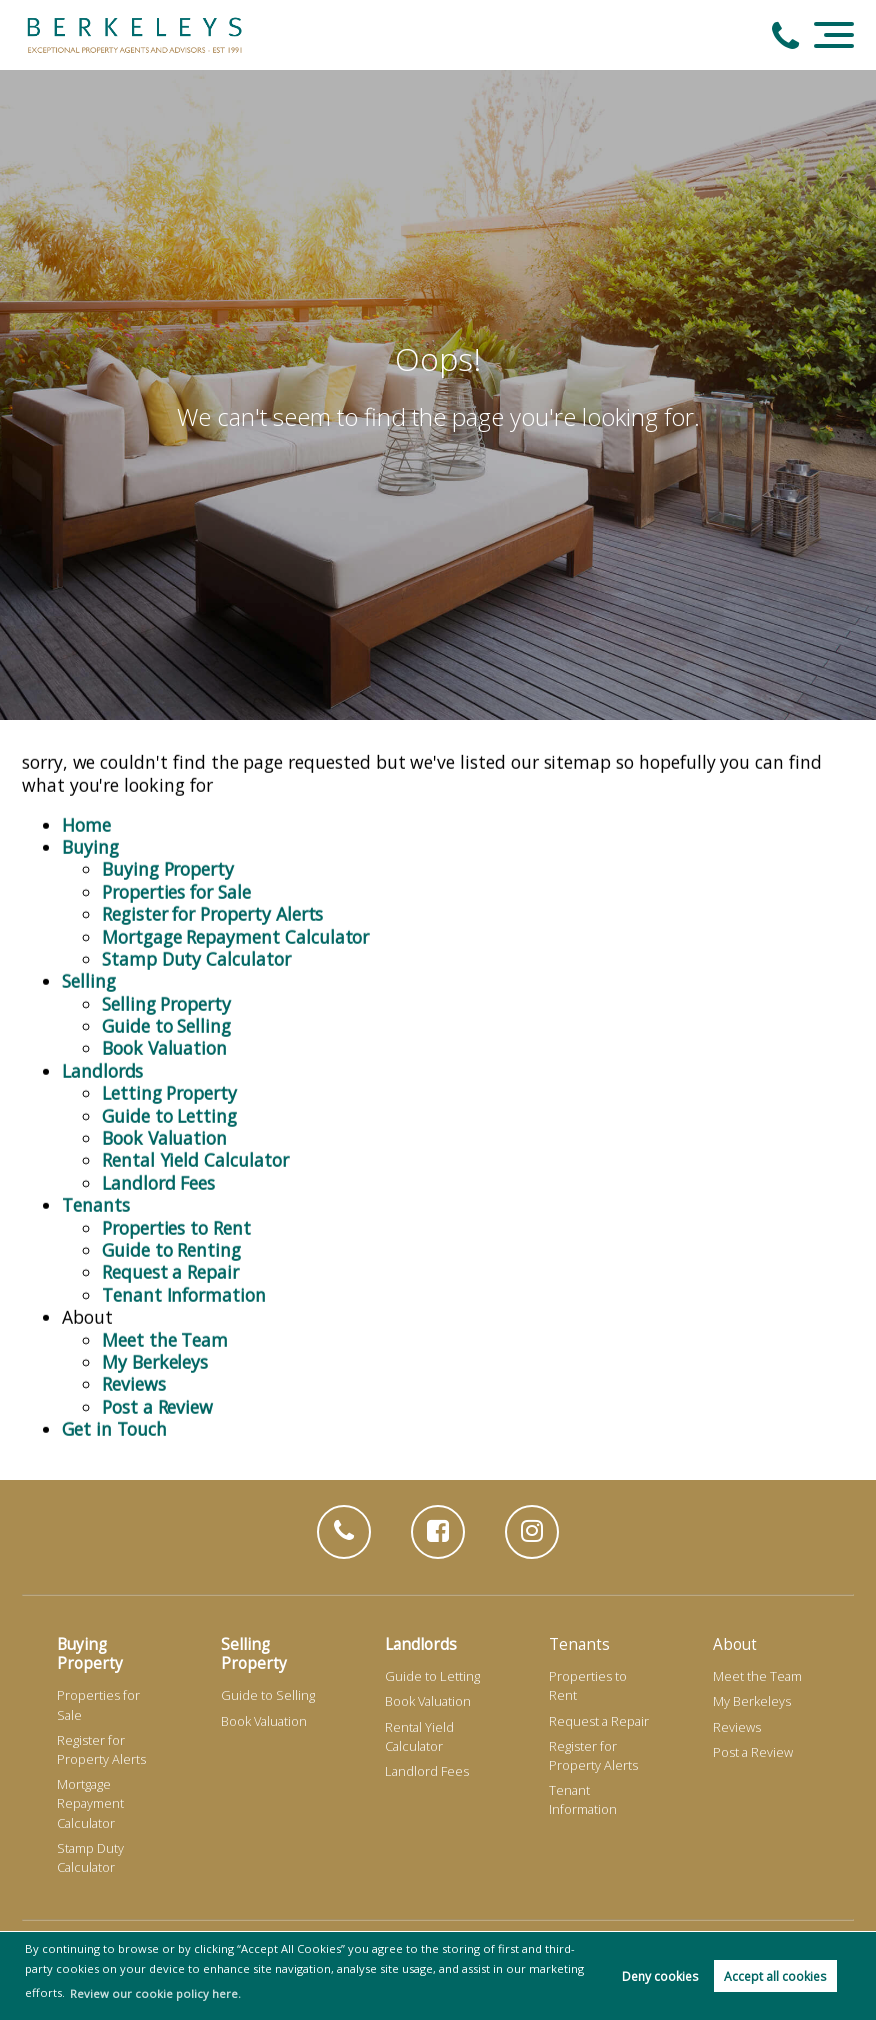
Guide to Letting (169, 1111)
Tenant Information (184, 1290)
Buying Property (168, 865)
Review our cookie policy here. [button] (155, 1993)
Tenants (96, 1201)
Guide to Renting (171, 1246)
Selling (89, 977)
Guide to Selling (166, 1022)
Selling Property (166, 999)
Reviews (134, 1380)
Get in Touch (114, 1425)
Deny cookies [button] (660, 1976)
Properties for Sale (176, 887)
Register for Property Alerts (213, 910)
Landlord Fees (158, 1178)
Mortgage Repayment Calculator (235, 932)
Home (86, 820)
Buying (90, 843)
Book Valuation (164, 1044)
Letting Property (169, 1089)
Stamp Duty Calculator (196, 954)
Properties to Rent (176, 1223)
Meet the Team (165, 1335)
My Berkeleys (155, 1357)
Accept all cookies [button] (775, 1976)
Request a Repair (170, 1268)
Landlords (103, 1066)
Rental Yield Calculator (195, 1156)
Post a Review (157, 1402)
